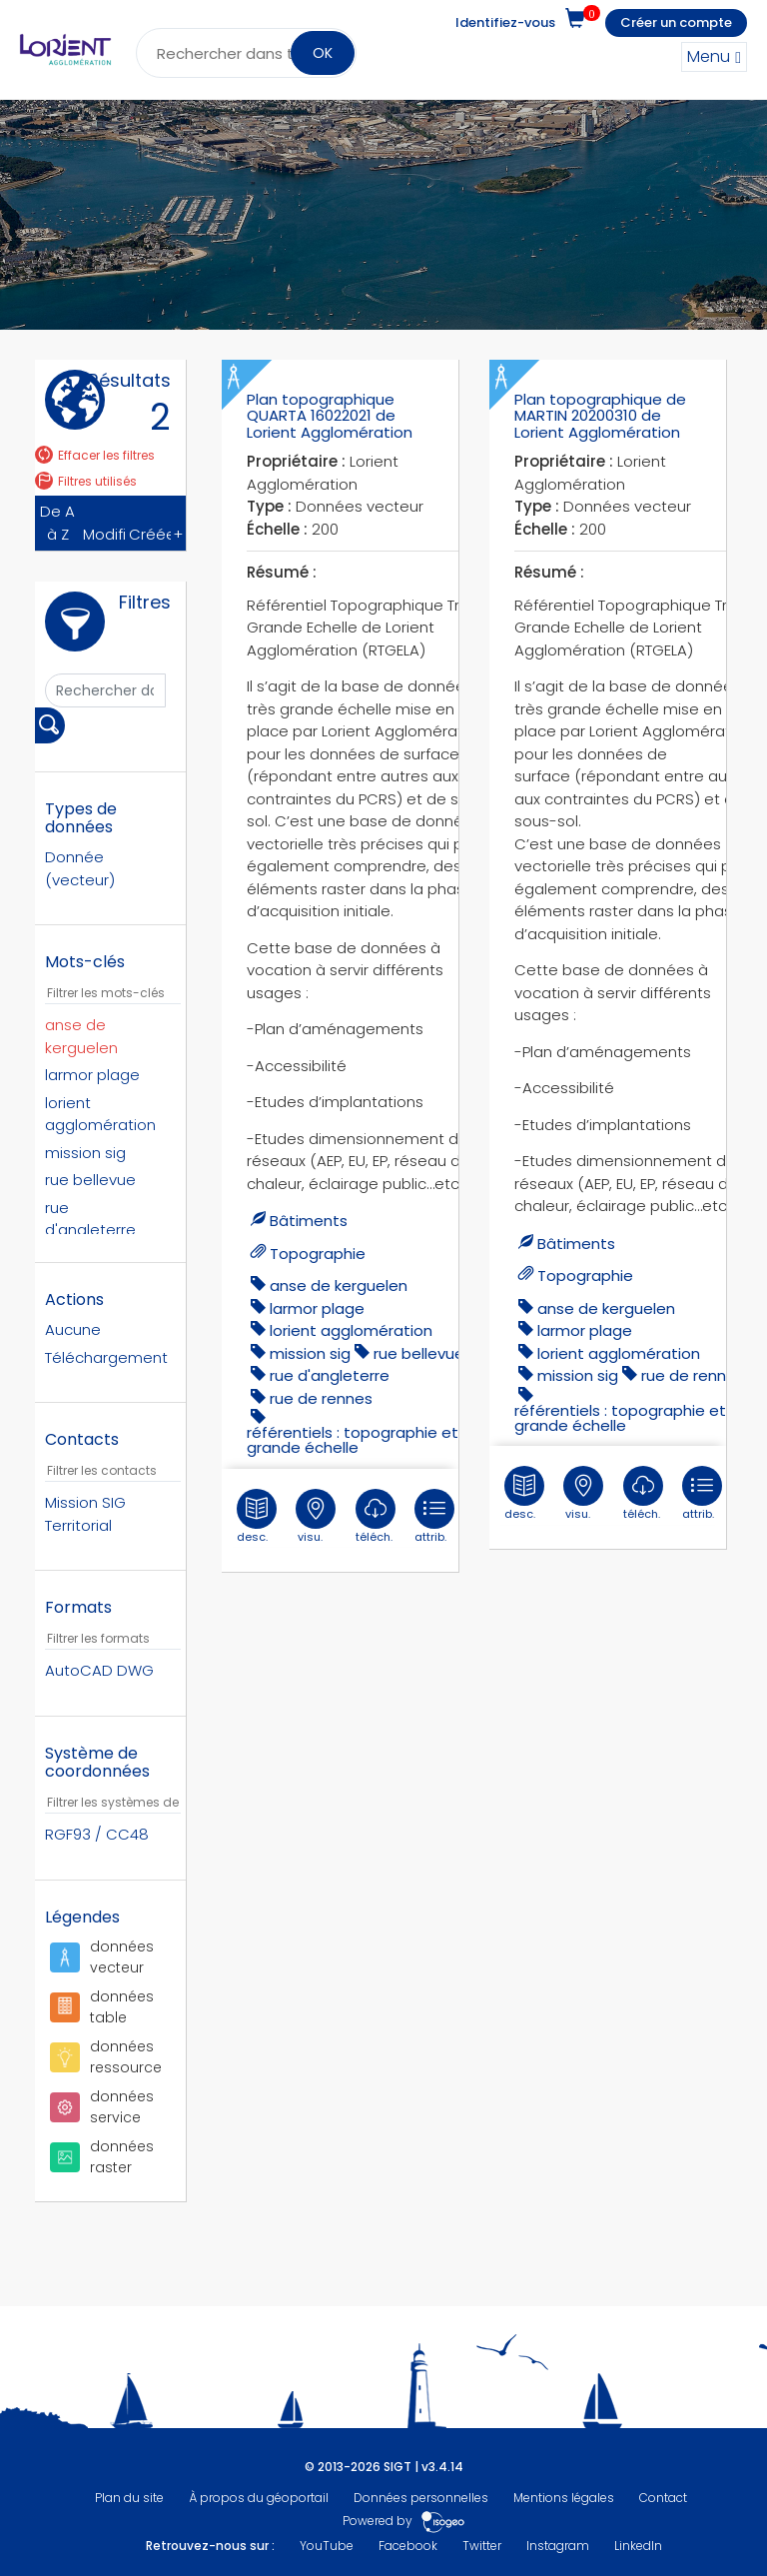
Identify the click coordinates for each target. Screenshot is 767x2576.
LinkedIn (638, 2545)
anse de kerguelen (338, 1285)
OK (323, 53)
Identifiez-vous (505, 22)
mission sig (310, 1353)
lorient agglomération (351, 1330)
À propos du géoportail (259, 2497)
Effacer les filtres (95, 455)
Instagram (557, 2545)
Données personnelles (421, 2497)
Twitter (481, 2545)
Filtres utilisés (86, 481)
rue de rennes (321, 1398)
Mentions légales (563, 2497)
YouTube (327, 2545)
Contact (663, 2497)
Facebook (408, 2545)
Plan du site (129, 2497)
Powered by (404, 2520)
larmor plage (317, 1308)
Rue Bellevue (419, 1353)
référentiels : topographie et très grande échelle (369, 1440)
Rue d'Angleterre (329, 1375)
